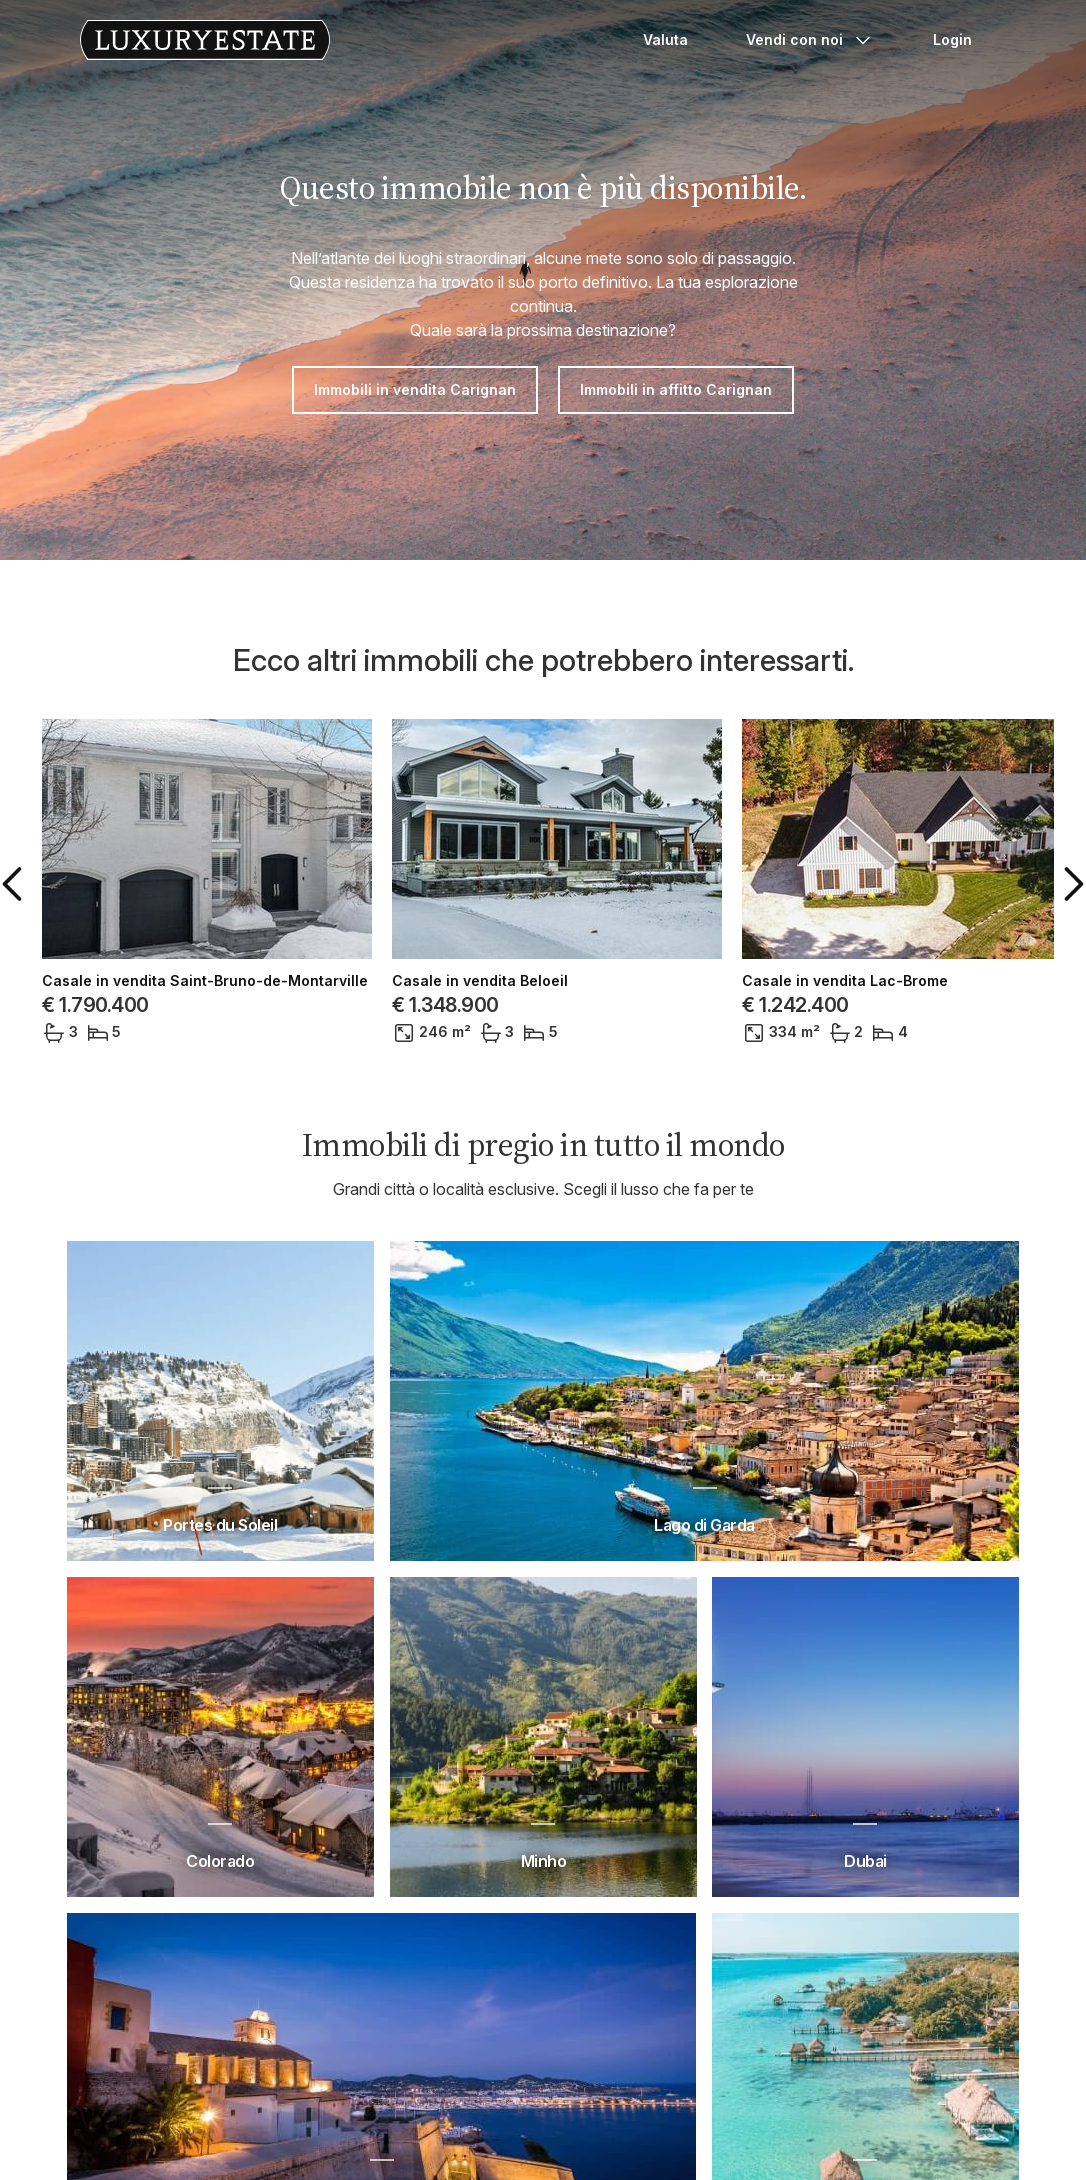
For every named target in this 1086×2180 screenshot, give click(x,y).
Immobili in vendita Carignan (415, 389)
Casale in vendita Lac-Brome (845, 981)
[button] (16, 884)
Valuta (665, 39)
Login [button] (952, 39)
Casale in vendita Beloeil (480, 981)
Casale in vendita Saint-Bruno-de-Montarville (205, 981)
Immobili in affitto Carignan (676, 389)
